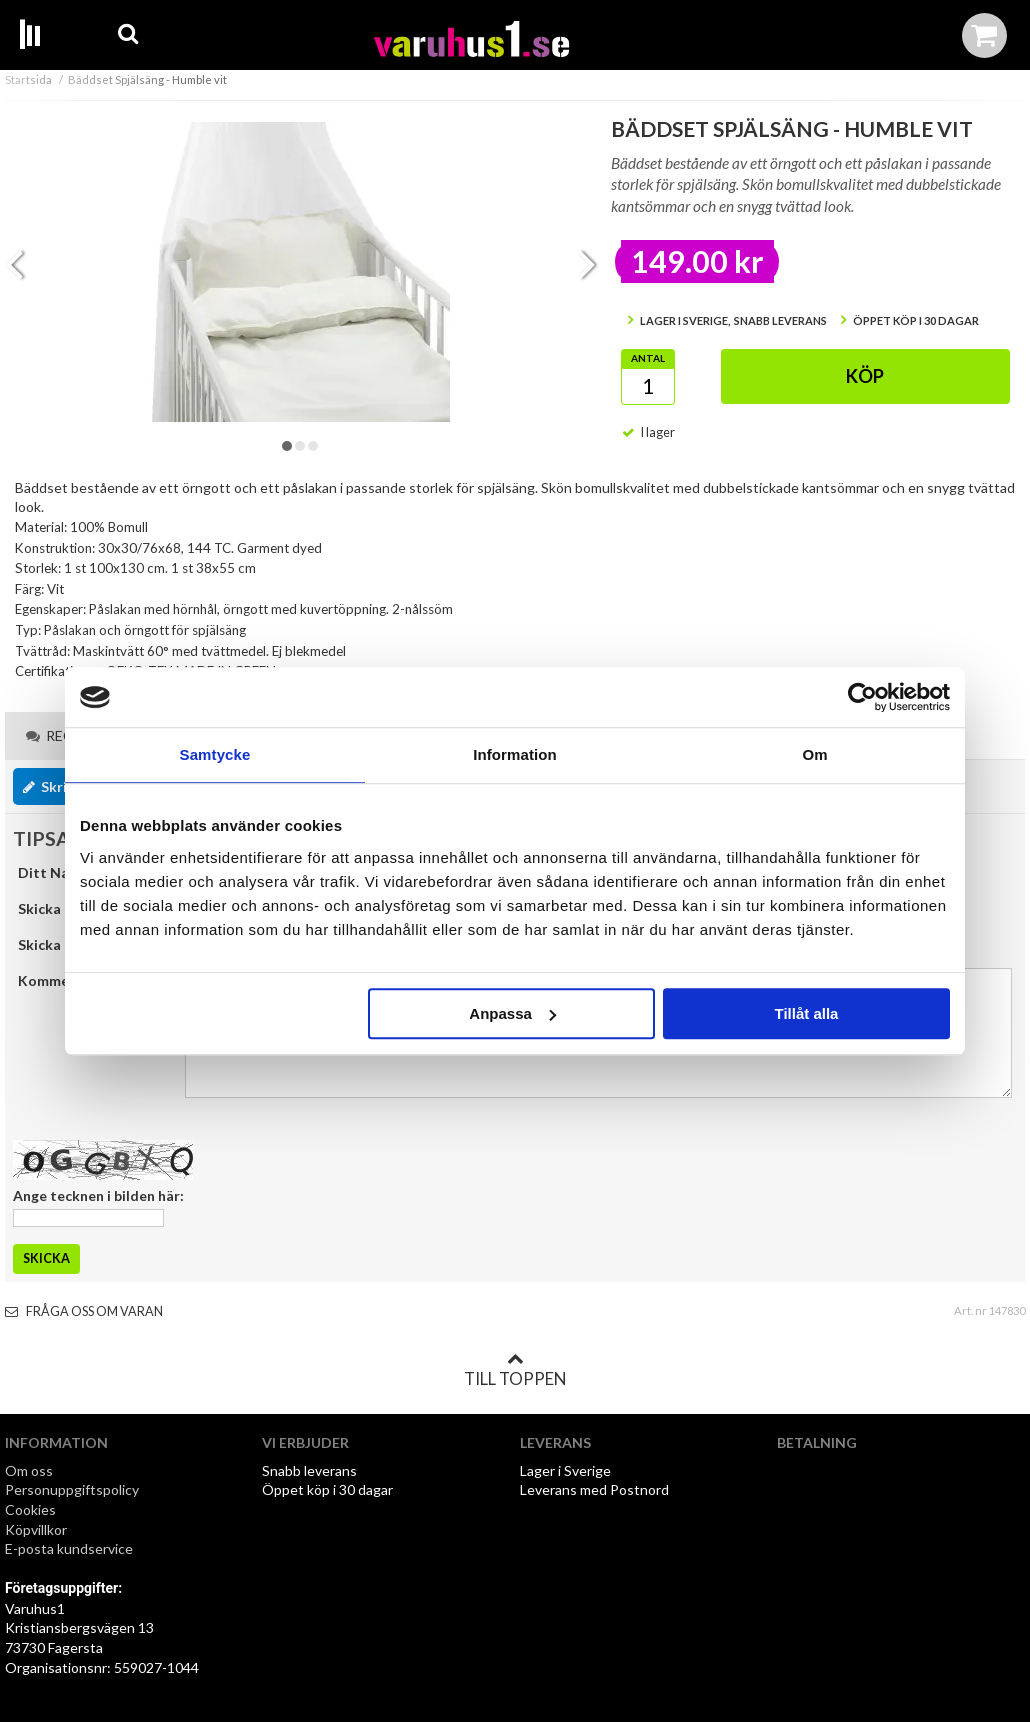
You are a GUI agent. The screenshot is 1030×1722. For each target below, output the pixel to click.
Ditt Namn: (55, 872)
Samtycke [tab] (215, 754)
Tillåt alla (806, 1013)
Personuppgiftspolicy (72, 1489)
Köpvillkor (36, 1529)
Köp (865, 376)
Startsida (28, 79)
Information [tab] (515, 754)
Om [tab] (814, 754)
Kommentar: (60, 980)
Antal (648, 358)
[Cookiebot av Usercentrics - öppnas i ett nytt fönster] (862, 697)
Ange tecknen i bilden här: (98, 1195)
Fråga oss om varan (84, 1311)
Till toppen (515, 1370)
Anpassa (512, 1013)
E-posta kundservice (70, 1548)
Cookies (30, 1509)
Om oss (29, 1470)
